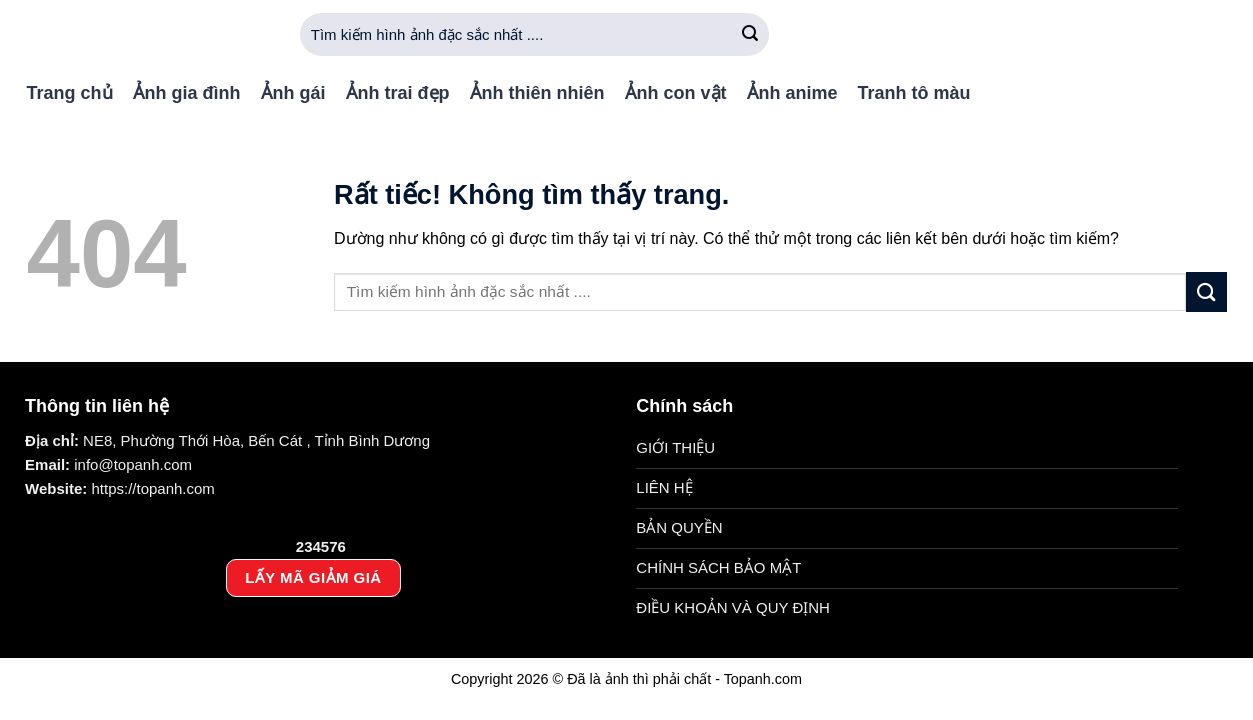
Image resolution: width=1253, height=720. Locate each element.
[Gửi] (751, 35)
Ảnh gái (293, 93)
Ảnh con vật (676, 93)
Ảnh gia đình (187, 93)
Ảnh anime (792, 93)
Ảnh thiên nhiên (537, 93)
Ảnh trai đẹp (398, 93)
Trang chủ (70, 93)
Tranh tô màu (914, 93)
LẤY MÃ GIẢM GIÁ (313, 577)
